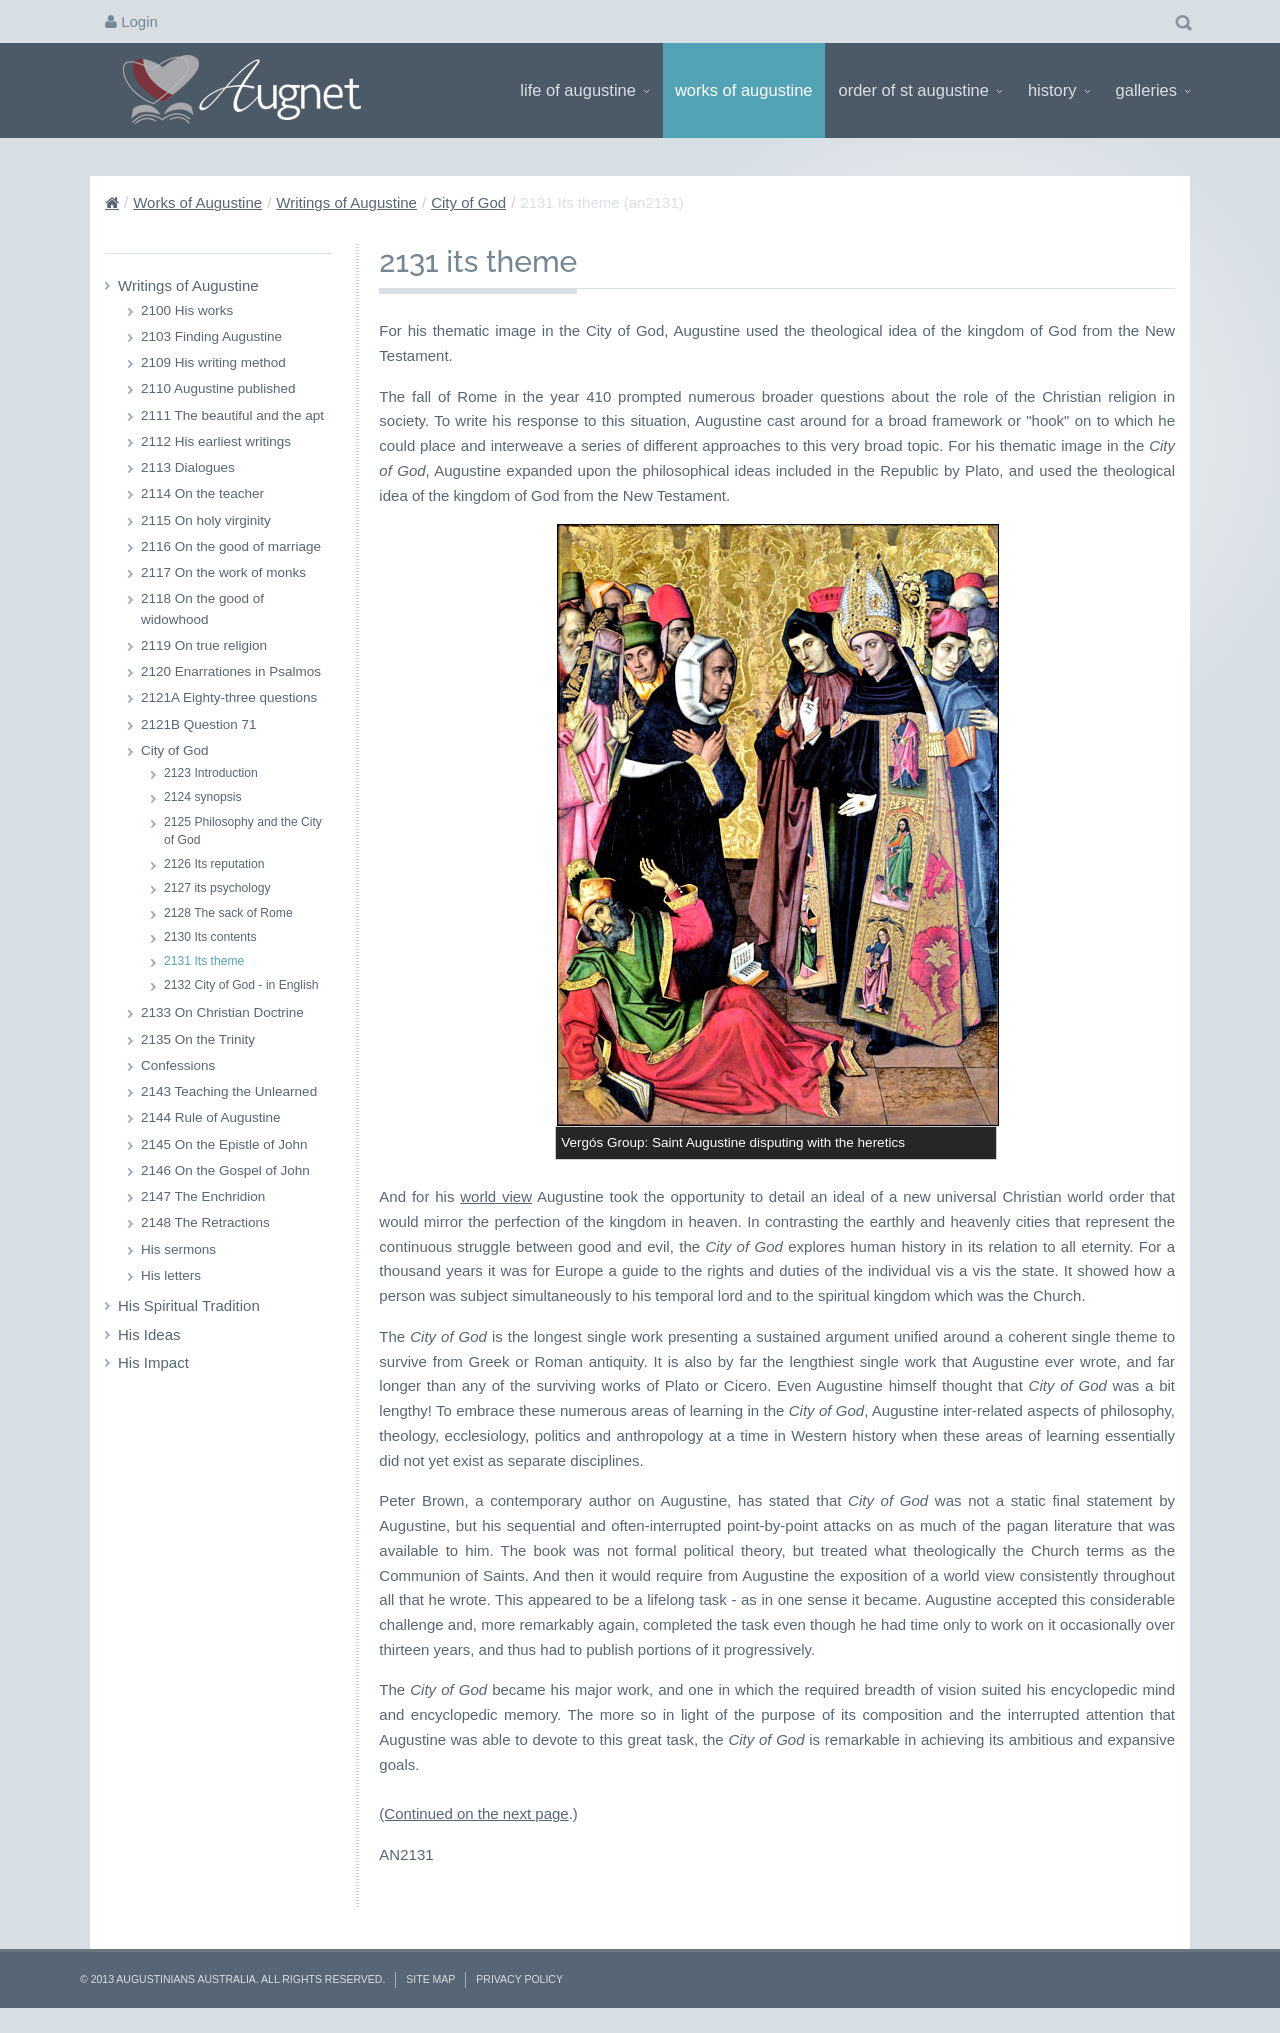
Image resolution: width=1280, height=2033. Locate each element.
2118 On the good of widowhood (202, 608)
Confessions (178, 1065)
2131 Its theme (204, 961)
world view (496, 1196)
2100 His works (187, 310)
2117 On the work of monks (223, 572)
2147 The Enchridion (203, 1196)
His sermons (178, 1249)
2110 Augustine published (218, 388)
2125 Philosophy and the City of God (243, 831)
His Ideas (149, 1334)
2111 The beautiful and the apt (232, 415)
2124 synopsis (203, 797)
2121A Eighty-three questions (229, 697)
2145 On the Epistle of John (224, 1144)
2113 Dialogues (188, 467)
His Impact (153, 1362)
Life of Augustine (584, 90)
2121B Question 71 (199, 724)
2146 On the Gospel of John (225, 1170)
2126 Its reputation (214, 864)
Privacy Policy (519, 1979)
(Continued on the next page (473, 1813)
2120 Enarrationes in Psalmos (231, 671)
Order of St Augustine (920, 90)
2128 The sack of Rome (228, 913)
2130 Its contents (210, 937)
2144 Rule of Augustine (211, 1117)
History (1059, 90)
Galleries (1153, 90)
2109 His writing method (213, 362)
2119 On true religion (204, 645)
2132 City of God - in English (241, 985)
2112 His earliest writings (216, 441)
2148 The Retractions (205, 1222)
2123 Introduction (211, 773)
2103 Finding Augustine (211, 336)
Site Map (430, 1979)
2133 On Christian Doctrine (222, 1012)
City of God (468, 202)
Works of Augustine (744, 90)
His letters (171, 1275)
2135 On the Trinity (198, 1039)
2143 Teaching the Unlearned (229, 1091)
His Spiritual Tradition (189, 1305)
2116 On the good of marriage (231, 546)
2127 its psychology (217, 888)
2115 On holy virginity (206, 520)
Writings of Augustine (346, 202)
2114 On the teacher (202, 493)
